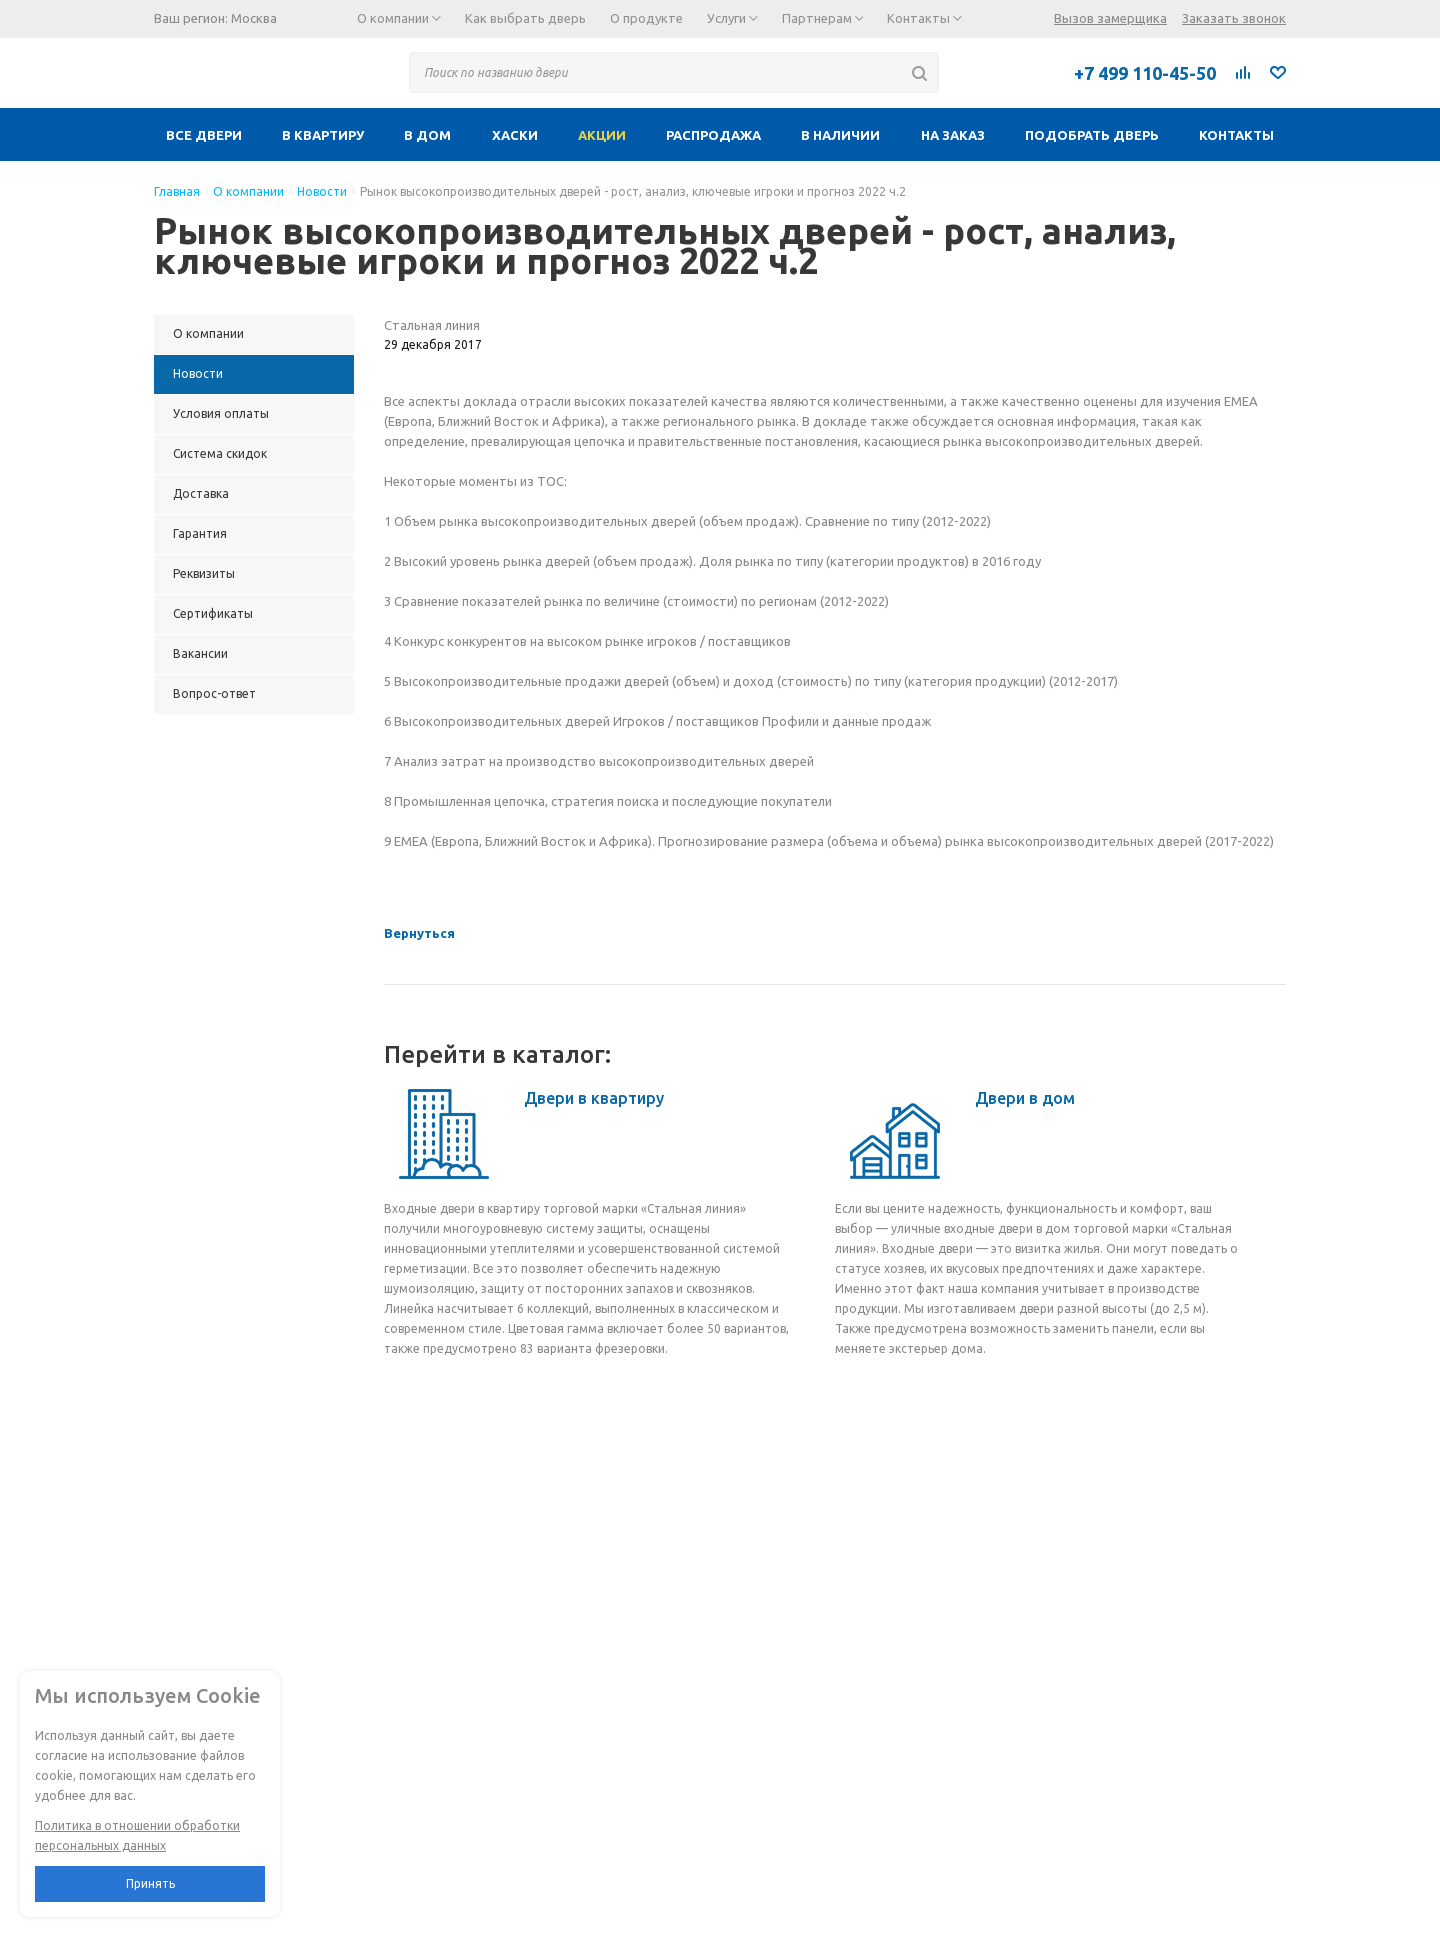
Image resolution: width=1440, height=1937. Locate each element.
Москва (254, 18)
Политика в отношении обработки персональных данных (137, 1835)
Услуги (732, 18)
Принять (150, 1883)
